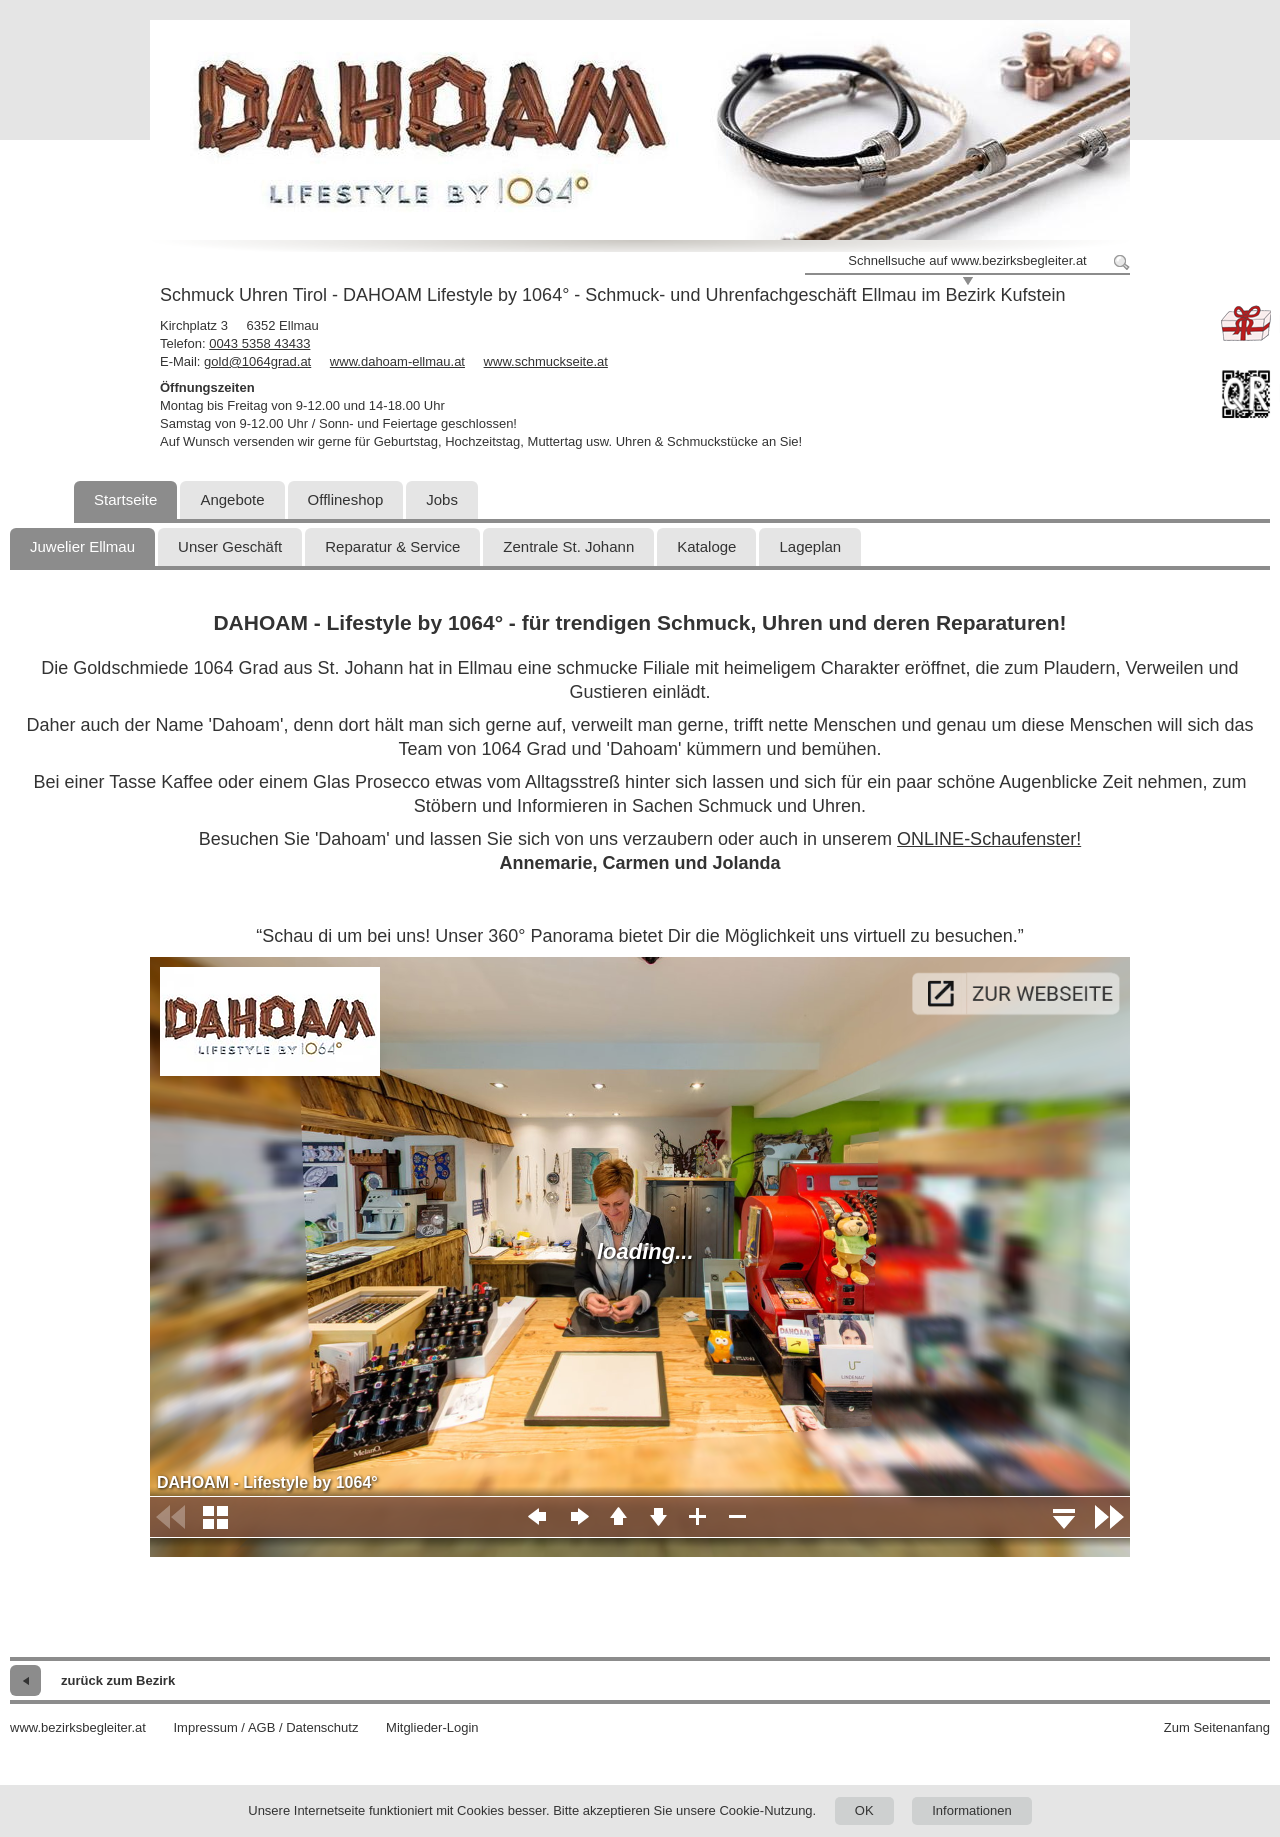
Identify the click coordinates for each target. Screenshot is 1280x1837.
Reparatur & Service (392, 546)
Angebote (232, 499)
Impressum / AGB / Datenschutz (265, 1727)
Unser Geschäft (230, 546)
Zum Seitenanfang (1217, 1727)
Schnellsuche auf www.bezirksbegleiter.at (967, 260)
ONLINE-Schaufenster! (989, 839)
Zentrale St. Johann (568, 546)
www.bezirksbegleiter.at (78, 1727)
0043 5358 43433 (259, 343)
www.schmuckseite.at (546, 361)
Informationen (972, 1810)
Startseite (125, 499)
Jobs (442, 499)
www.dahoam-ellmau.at (397, 361)
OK (864, 1810)
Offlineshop (346, 499)
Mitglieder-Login (432, 1727)
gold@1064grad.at (257, 361)
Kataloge (706, 546)
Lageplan (810, 546)
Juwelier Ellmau (82, 546)
